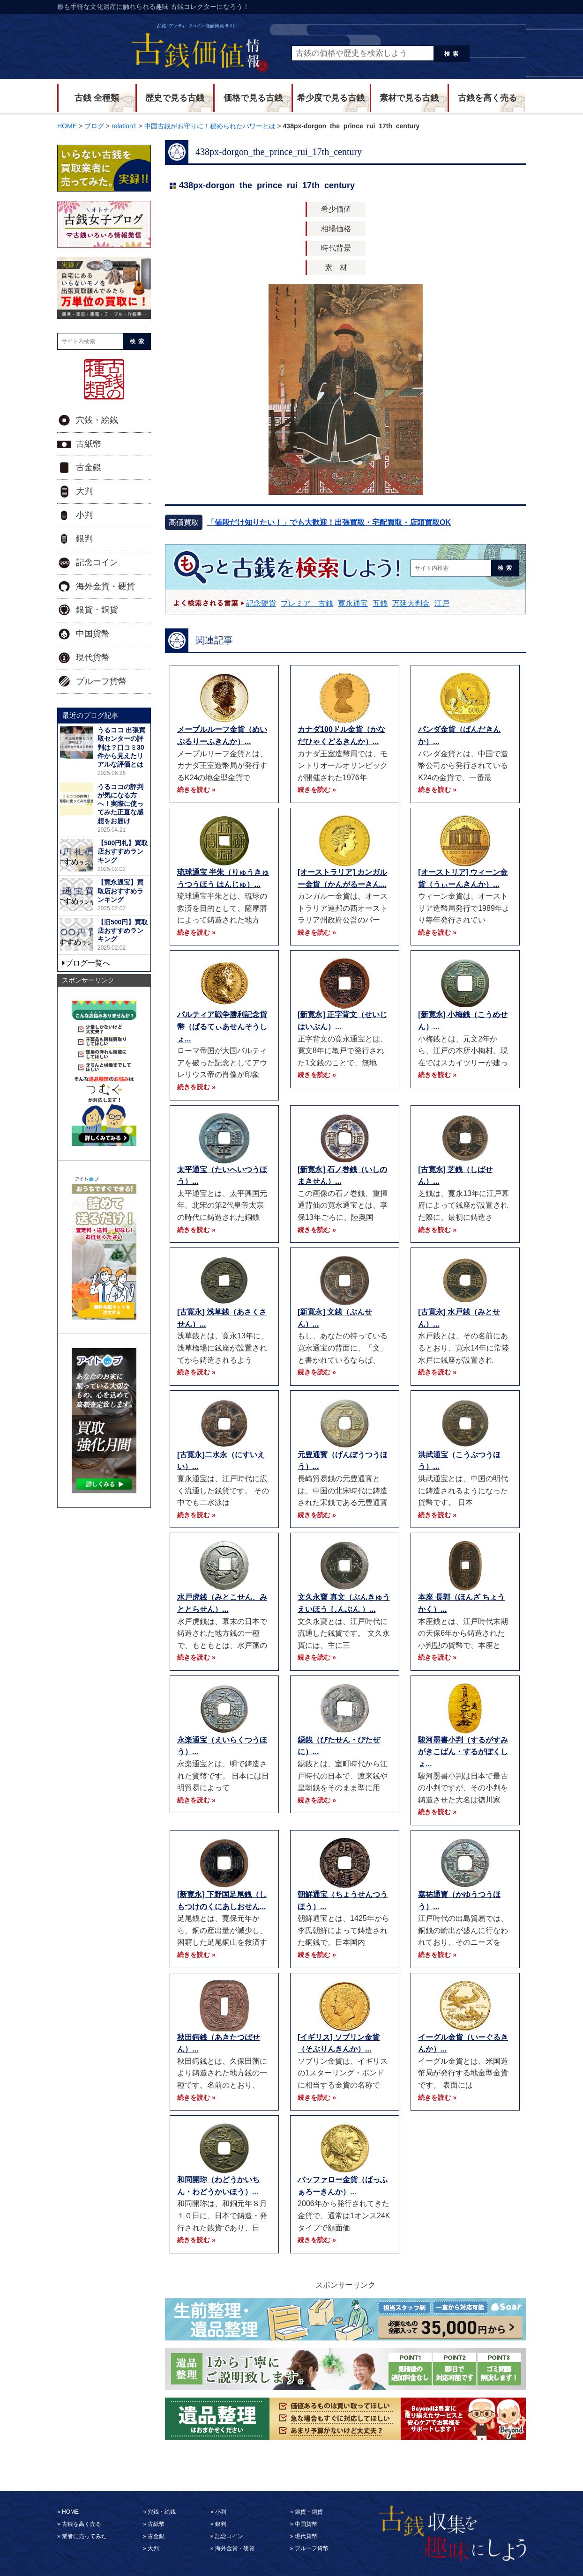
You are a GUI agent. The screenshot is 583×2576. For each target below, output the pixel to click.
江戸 (441, 603)
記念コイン (97, 562)
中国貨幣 (93, 633)
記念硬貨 (261, 603)
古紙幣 (88, 444)
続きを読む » (196, 789)
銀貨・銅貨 (97, 609)
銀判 (84, 538)
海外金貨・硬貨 (105, 586)
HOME (70, 2512)
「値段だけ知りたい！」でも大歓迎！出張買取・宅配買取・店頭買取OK (329, 522)
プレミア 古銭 (307, 603)
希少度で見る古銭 (331, 98)
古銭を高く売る (487, 98)
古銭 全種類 (97, 98)
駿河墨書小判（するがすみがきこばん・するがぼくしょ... (463, 1752)
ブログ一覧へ (87, 963)
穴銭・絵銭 (97, 420)
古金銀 (88, 467)
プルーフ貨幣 (101, 681)
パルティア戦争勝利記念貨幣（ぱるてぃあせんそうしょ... (222, 1026)
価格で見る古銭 (253, 98)
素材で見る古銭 (409, 98)
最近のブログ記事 (90, 715)
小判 (84, 515)
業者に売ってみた (84, 2536)
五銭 (380, 603)
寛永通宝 (353, 603)
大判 (84, 491)
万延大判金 (411, 603)
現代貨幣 (93, 657)
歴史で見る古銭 (174, 98)
